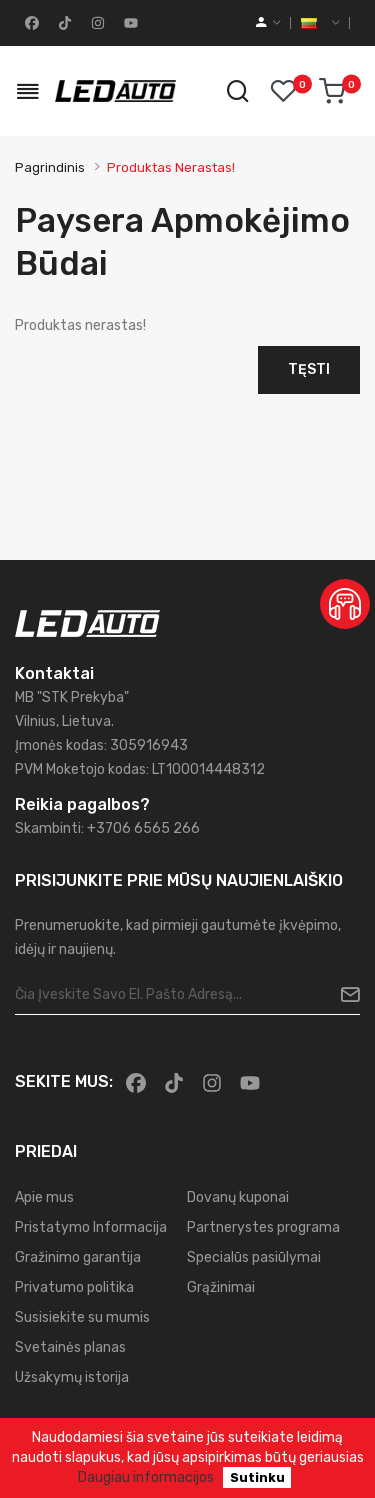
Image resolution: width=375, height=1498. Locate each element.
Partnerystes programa (263, 1227)
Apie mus (44, 1197)
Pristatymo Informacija (91, 1227)
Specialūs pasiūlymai (254, 1257)
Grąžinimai (221, 1287)
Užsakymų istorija (72, 1377)
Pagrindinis (50, 167)
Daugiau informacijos (146, 1477)
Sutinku (257, 1477)
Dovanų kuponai (238, 1197)
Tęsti (309, 369)
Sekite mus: (64, 1081)
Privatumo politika (74, 1287)
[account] (268, 23)
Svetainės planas (70, 1347)
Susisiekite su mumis (82, 1317)
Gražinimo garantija (78, 1257)
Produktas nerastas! (171, 167)
